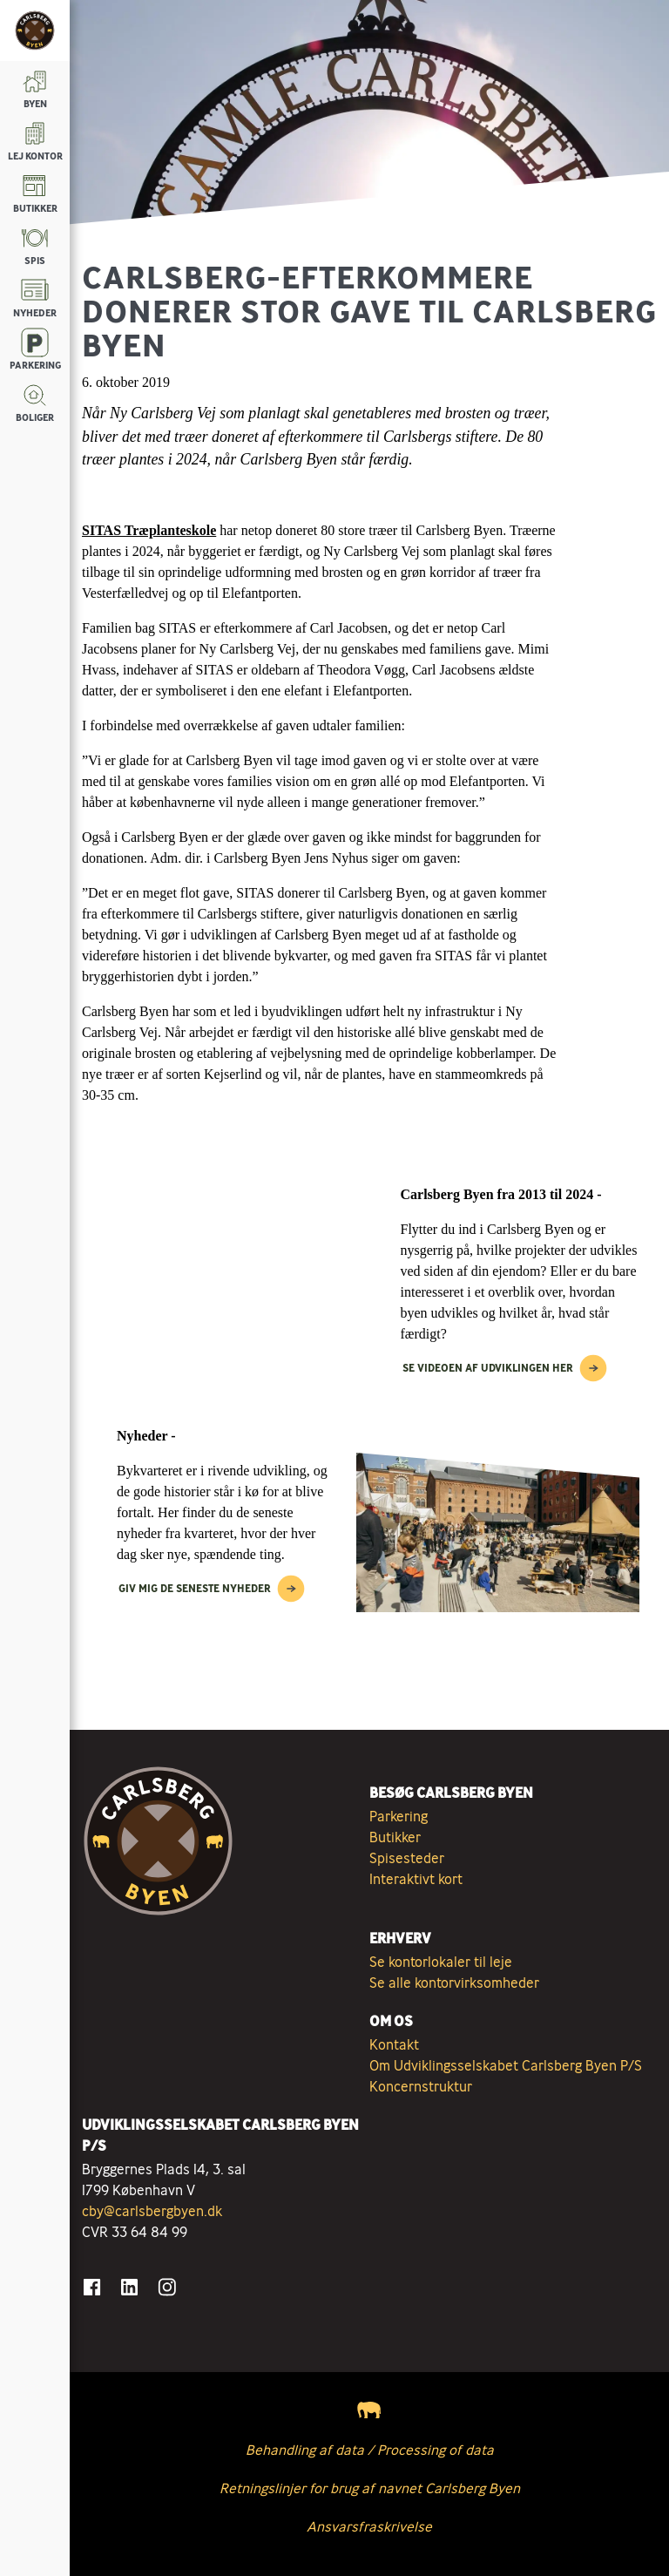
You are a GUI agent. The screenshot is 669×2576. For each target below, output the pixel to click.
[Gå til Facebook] (92, 2287)
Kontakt (394, 2044)
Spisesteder (406, 1858)
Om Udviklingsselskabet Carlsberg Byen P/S (505, 2065)
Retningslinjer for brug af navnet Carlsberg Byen (370, 2488)
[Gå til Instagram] (167, 2287)
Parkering (398, 1816)
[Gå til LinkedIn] (129, 2287)
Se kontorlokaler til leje (440, 1961)
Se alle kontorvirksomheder (454, 1982)
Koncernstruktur (420, 2086)
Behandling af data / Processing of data (370, 2449)
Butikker (395, 1837)
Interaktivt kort (416, 1879)
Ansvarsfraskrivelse (369, 2526)
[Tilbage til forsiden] (35, 30)
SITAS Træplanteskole (149, 530)
